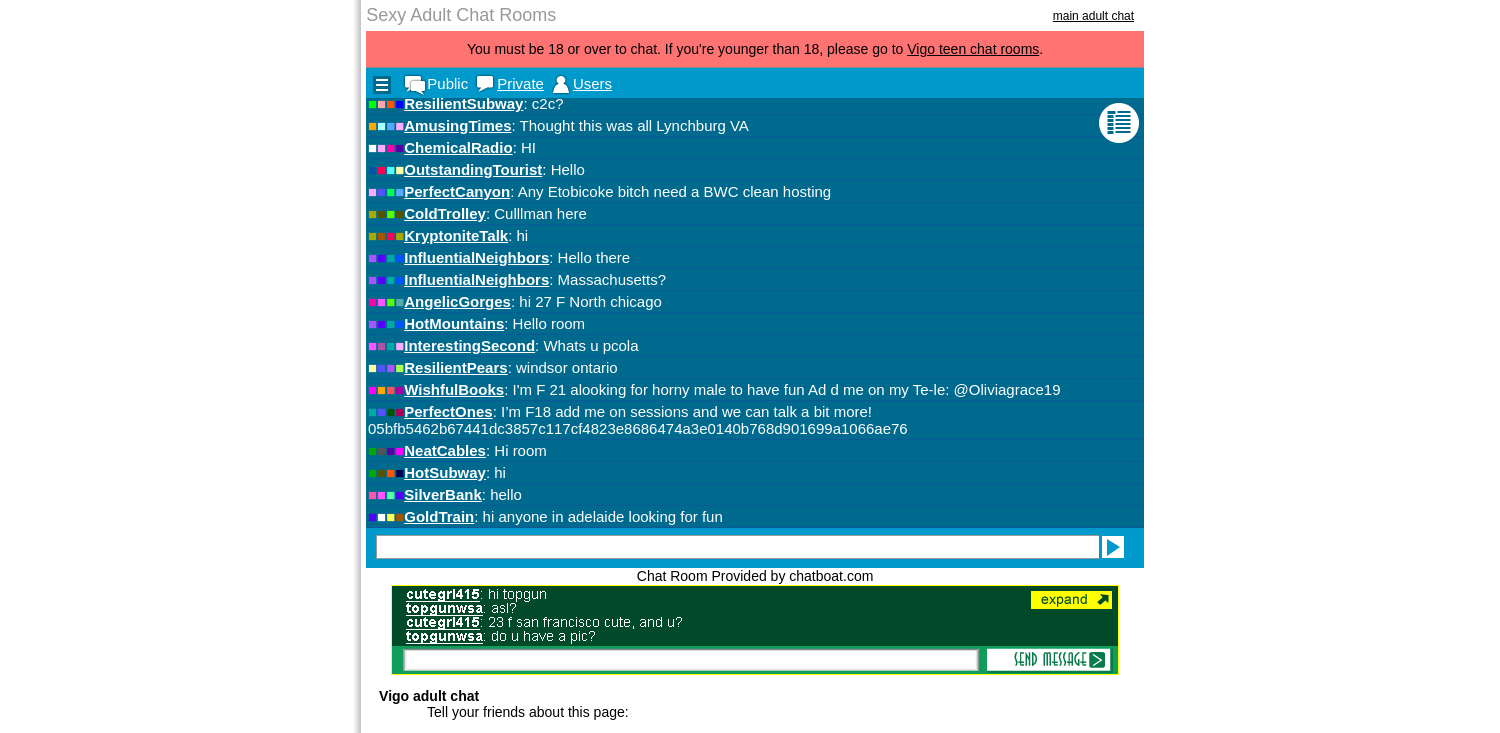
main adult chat (1093, 16)
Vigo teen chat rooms (973, 49)
